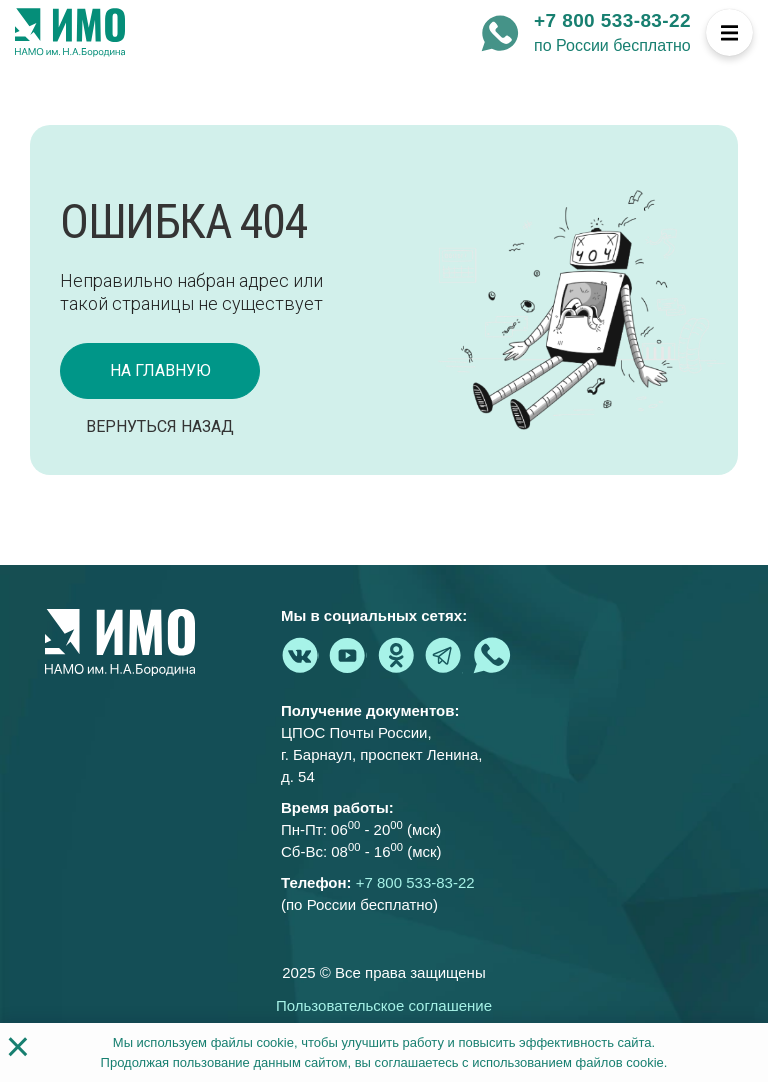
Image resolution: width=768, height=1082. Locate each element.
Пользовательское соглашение (384, 1005)
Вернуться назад (160, 426)
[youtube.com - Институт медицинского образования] (348, 655)
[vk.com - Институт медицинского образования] (300, 655)
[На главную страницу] (70, 33)
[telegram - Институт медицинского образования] (444, 655)
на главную (160, 370)
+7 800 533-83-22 (612, 20)
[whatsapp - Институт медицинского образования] (500, 33)
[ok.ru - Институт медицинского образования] (396, 655)
